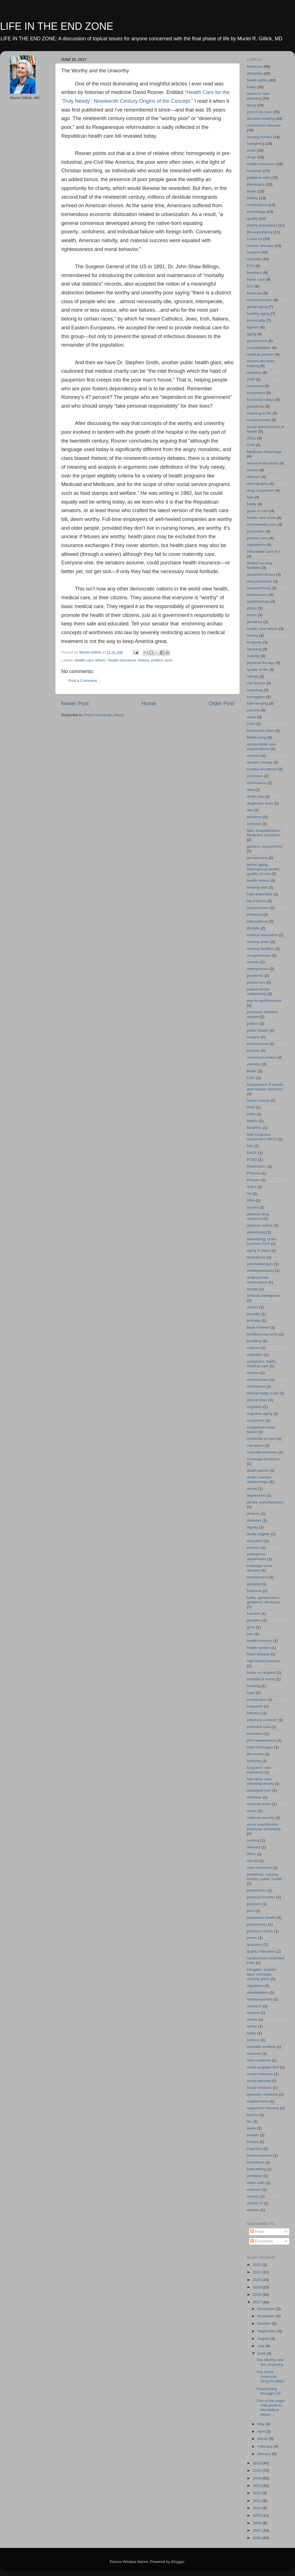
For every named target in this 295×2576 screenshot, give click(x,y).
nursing (253, 1840)
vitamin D (255, 2203)
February (265, 2446)
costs (251, 150)
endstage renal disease (259, 1568)
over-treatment (259, 1867)
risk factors (256, 683)
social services (259, 2087)
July (261, 2346)
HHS (251, 1107)
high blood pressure (264, 1661)
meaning (254, 649)
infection (254, 1713)
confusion (255, 776)
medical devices (260, 354)
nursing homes (259, 137)
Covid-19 (254, 239)
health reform (258, 880)
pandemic (255, 975)
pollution (254, 1904)
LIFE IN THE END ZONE (56, 26)
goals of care (258, 511)
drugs (251, 157)
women (253, 2210)
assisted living (259, 588)
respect (253, 2012)
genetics (254, 1620)
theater (253, 2135)
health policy (257, 80)
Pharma (253, 1173)
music (252, 1811)
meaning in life (259, 413)
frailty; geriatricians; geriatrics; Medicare (263, 1599)
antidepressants (260, 1270)
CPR (251, 445)
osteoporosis (258, 969)
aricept (252, 1289)
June (262, 2353)
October (264, 2323)
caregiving (255, 143)
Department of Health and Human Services (265, 1086)
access (253, 1207)
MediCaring (256, 737)
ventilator (254, 2176)
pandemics (256, 982)
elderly (252, 198)
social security (259, 2081)
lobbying (254, 1761)
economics (256, 393)
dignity (252, 1527)
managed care (259, 1790)
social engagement (263, 2067)
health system (258, 1647)
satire (251, 2033)
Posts (257, 2231)
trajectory (255, 2148)
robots (252, 2019)
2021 (257, 2272)
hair (250, 1634)
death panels (258, 1470)
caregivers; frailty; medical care (262, 1363)
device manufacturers (265, 1502)
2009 (257, 2515)
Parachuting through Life (268, 2391)
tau (249, 2121)
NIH (250, 1146)
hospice (253, 252)
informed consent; (262, 1720)
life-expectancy (259, 232)
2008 (257, 2523)
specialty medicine (262, 2094)
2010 (257, 2508)
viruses (253, 2196)
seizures (254, 2053)
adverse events (260, 1225)
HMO (251, 1114)
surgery (253, 1037)
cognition (254, 1407)
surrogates (256, 697)
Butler (252, 1071)
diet (250, 810)
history (143, 660)
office (251, 1854)
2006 (257, 2538)
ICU (250, 286)
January (264, 2454)
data (250, 790)
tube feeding (257, 703)
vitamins (254, 1064)
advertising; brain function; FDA (261, 1241)
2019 (257, 2287)
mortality (254, 259)
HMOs (252, 1121)
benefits (253, 1314)
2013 (257, 2485)
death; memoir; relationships (259, 1479)
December (266, 2309)
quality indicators (261, 1951)
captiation (255, 1354)
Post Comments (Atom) (104, 715)
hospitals (254, 171)
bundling (254, 1341)
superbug (255, 690)
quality (252, 218)
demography (257, 483)
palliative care (258, 177)
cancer (252, 470)
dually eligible (258, 1534)
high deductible (260, 894)
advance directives (263, 463)
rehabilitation (258, 1992)
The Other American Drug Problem (270, 2376)
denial (252, 1488)
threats (252, 2142)
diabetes (254, 1520)
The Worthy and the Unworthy (270, 2362)
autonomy (255, 386)
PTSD (252, 1159)
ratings (252, 676)
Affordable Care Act (263, 551)
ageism (253, 327)
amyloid (253, 755)
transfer (253, 1050)
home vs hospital (261, 1672)
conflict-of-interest (262, 769)
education (255, 1541)
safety (252, 2026)
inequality (255, 1706)
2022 (257, 2265)
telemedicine (257, 1044)
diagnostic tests (260, 803)
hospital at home (261, 1679)
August (263, 2338)
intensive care (258, 1727)
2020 (257, 2280)
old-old (252, 1861)
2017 (257, 2302)
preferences (257, 1924)
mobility (253, 656)
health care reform (90, 660)
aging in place (258, 1250)
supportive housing (263, 2108)
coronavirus (257, 783)
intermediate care (261, 524)
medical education (262, 935)
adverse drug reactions (258, 1216)
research (254, 2006)
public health (257, 1030)
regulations (256, 545)
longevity (254, 642)
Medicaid (254, 293)
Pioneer (253, 1180)
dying (251, 105)
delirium (253, 477)
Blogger (177, 2562)
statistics (254, 372)
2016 (257, 2463)
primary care (257, 538)
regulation (255, 1986)
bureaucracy (257, 594)
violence (254, 2189)
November (266, 2316)
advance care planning (258, 95)
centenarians (258, 1379)
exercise (254, 824)
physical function (261, 1897)
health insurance (122, 660)
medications (257, 205)
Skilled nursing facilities (259, 565)
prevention (256, 531)
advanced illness (261, 574)
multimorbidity (258, 420)
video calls (256, 2183)
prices (252, 1938)
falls (250, 497)
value (251, 717)
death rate (255, 796)
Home (149, 703)
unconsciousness (261, 1057)
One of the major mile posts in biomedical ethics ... (270, 2408)
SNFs (251, 1187)
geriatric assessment (264, 846)
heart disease (258, 1654)
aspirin (252, 1307)
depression (256, 1495)
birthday (253, 1320)
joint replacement (261, 1740)
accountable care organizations (261, 746)
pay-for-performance (264, 1000)
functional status (261, 399)
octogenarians (259, 955)
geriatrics (254, 622)
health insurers (259, 1641)
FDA (250, 266)
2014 (257, 2478)
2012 (257, 2493)
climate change (260, 762)
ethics (252, 608)
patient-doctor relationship (258, 991)
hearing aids (257, 887)
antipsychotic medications (258, 1279)
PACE (252, 1153)
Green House (258, 1100)
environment (257, 1577)
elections (254, 817)
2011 (257, 2500)
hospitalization (259, 347)
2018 (257, 2294)
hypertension (258, 908)
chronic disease (260, 246)
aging (251, 334)
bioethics (254, 273)
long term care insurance (259, 1769)
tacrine (252, 2115)
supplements (258, 2101)
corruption (255, 1445)
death (251, 191)
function (253, 1613)
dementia (255, 73)
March (263, 2439)
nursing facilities (260, 948)
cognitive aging (259, 1413)
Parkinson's (256, 1166)
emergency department (256, 1556)
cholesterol (256, 1386)
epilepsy (254, 1584)
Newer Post (75, 703)
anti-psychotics (259, 581)
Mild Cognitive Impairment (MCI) (262, 1136)
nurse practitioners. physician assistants (264, 1826)
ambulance (256, 1257)
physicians (256, 184)
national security (261, 1817)
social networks (260, 2074)
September (267, 2331)
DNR (251, 379)
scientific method (261, 2047)
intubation (255, 1733)
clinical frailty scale (263, 1393)
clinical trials (257, 1400)
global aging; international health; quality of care (263, 869)
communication (260, 300)
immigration (257, 1699)
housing (253, 1686)
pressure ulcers (260, 1931)
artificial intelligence (263, 1295)
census (253, 1373)
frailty (251, 87)
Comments (261, 2241)
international (257, 921)
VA (249, 1193)
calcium (253, 1348)
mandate (254, 1797)
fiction (252, 615)
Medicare (255, 66)
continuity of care (261, 1438)
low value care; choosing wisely (260, 1781)
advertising (256, 1232)
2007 (257, 2530)
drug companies (260, 490)
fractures (254, 1591)
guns (251, 1627)
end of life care (259, 112)
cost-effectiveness (262, 1452)
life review (255, 1754)
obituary (253, 1847)
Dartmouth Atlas (260, 730)
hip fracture (256, 901)
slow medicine (259, 2060)
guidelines (255, 406)
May (261, 2424)
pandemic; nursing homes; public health (264, 1876)
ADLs (251, 438)
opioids (253, 962)
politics (157, 660)
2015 (257, 2470)
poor (169, 660)
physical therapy (261, 663)
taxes (251, 2128)
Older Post (221, 703)
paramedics (257, 1890)
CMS (251, 724)
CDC (251, 1078)
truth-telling (256, 2169)
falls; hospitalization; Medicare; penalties (264, 832)
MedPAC (254, 1128)
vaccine (253, 710)
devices (253, 1513)
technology (256, 212)
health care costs (261, 518)
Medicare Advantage (264, 452)
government (257, 341)
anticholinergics (260, 1264)
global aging (257, 307)
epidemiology (258, 601)
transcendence (259, 2155)
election (253, 1547)
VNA (251, 1200)
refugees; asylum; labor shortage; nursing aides (262, 1974)
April (261, 2431)
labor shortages (260, 1747)
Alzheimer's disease (264, 125)
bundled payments (262, 1334)
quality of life (257, 669)
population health (261, 1917)
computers (256, 1420)
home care (256, 279)
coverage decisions (263, 1459)
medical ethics (259, 1804)
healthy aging (258, 313)
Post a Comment (82, 680)
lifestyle (253, 928)
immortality (256, 320)
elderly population (262, 225)
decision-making (261, 118)
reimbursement (259, 1999)
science (253, 2040)
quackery (254, 1944)
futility (252, 504)
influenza (254, 914)
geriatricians (257, 858)
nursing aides (258, 942)
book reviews (258, 1327)
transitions (255, 2162)
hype (251, 1693)
